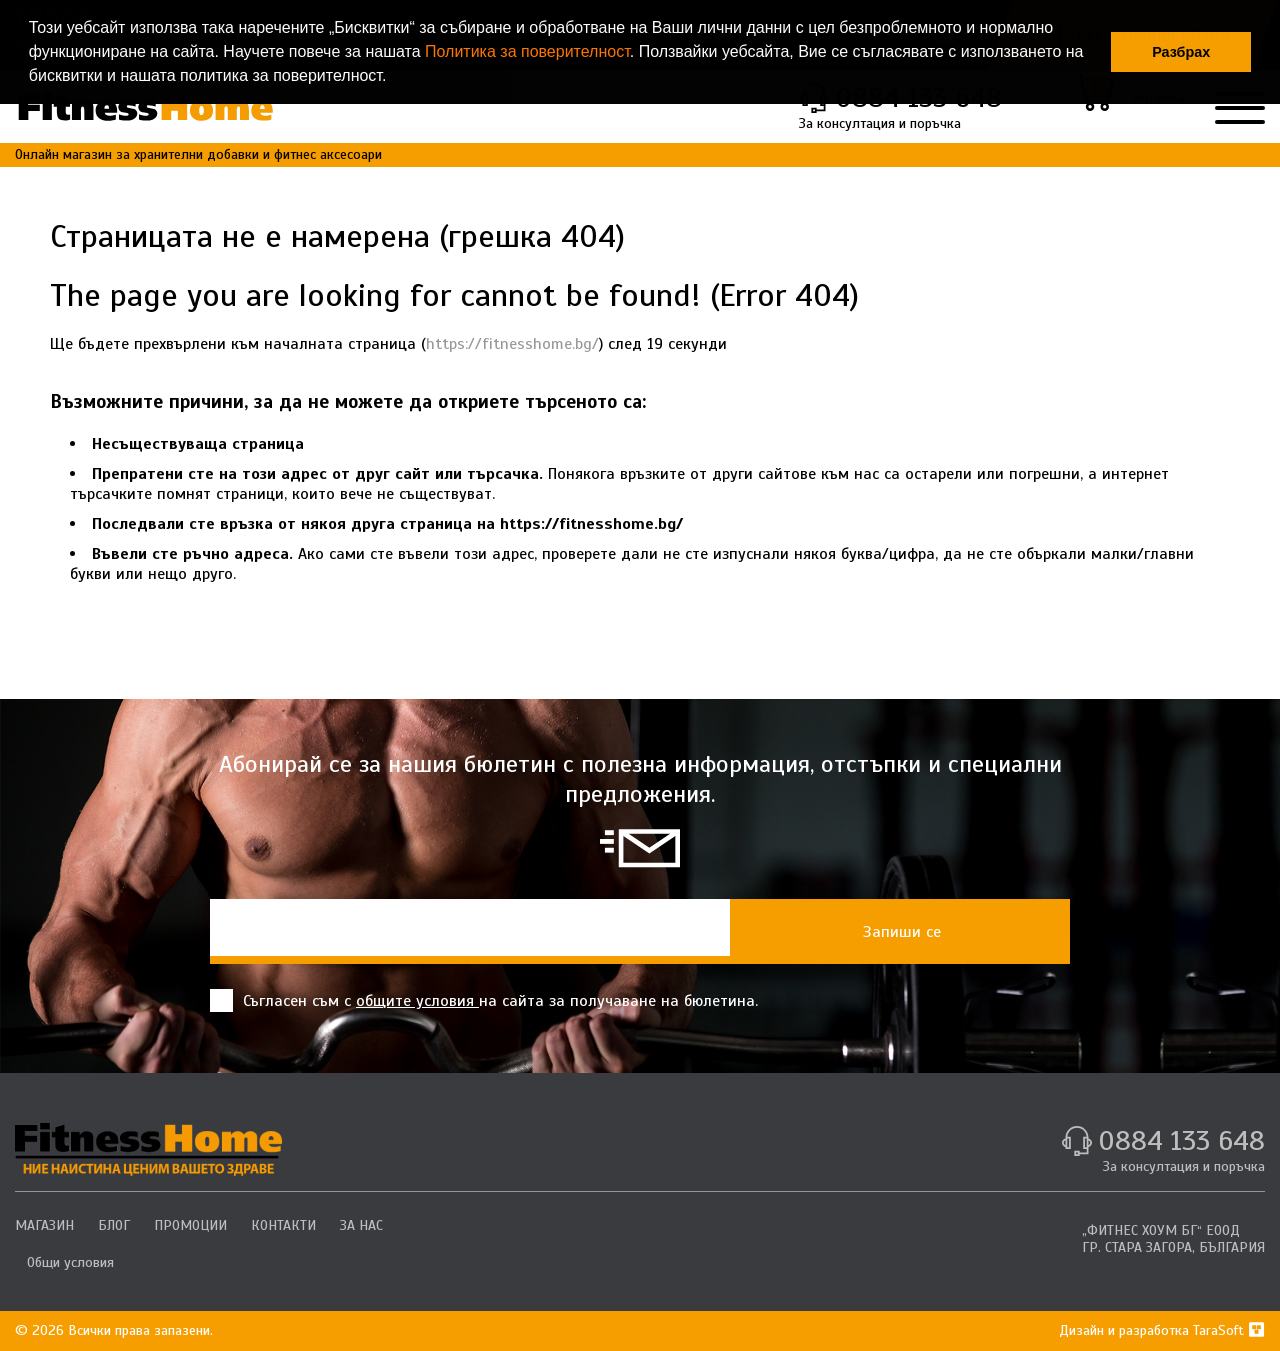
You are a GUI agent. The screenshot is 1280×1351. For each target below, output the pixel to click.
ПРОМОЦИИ (190, 1225)
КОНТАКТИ (283, 1225)
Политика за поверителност (527, 51)
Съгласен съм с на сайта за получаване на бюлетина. (484, 1000)
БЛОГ (114, 1225)
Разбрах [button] (1181, 52)
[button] (394, 78)
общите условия (417, 1001)
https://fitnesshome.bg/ (512, 344)
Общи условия (70, 1262)
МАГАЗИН (44, 1225)
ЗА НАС (361, 1225)
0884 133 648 (1181, 1140)
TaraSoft (1229, 1330)
